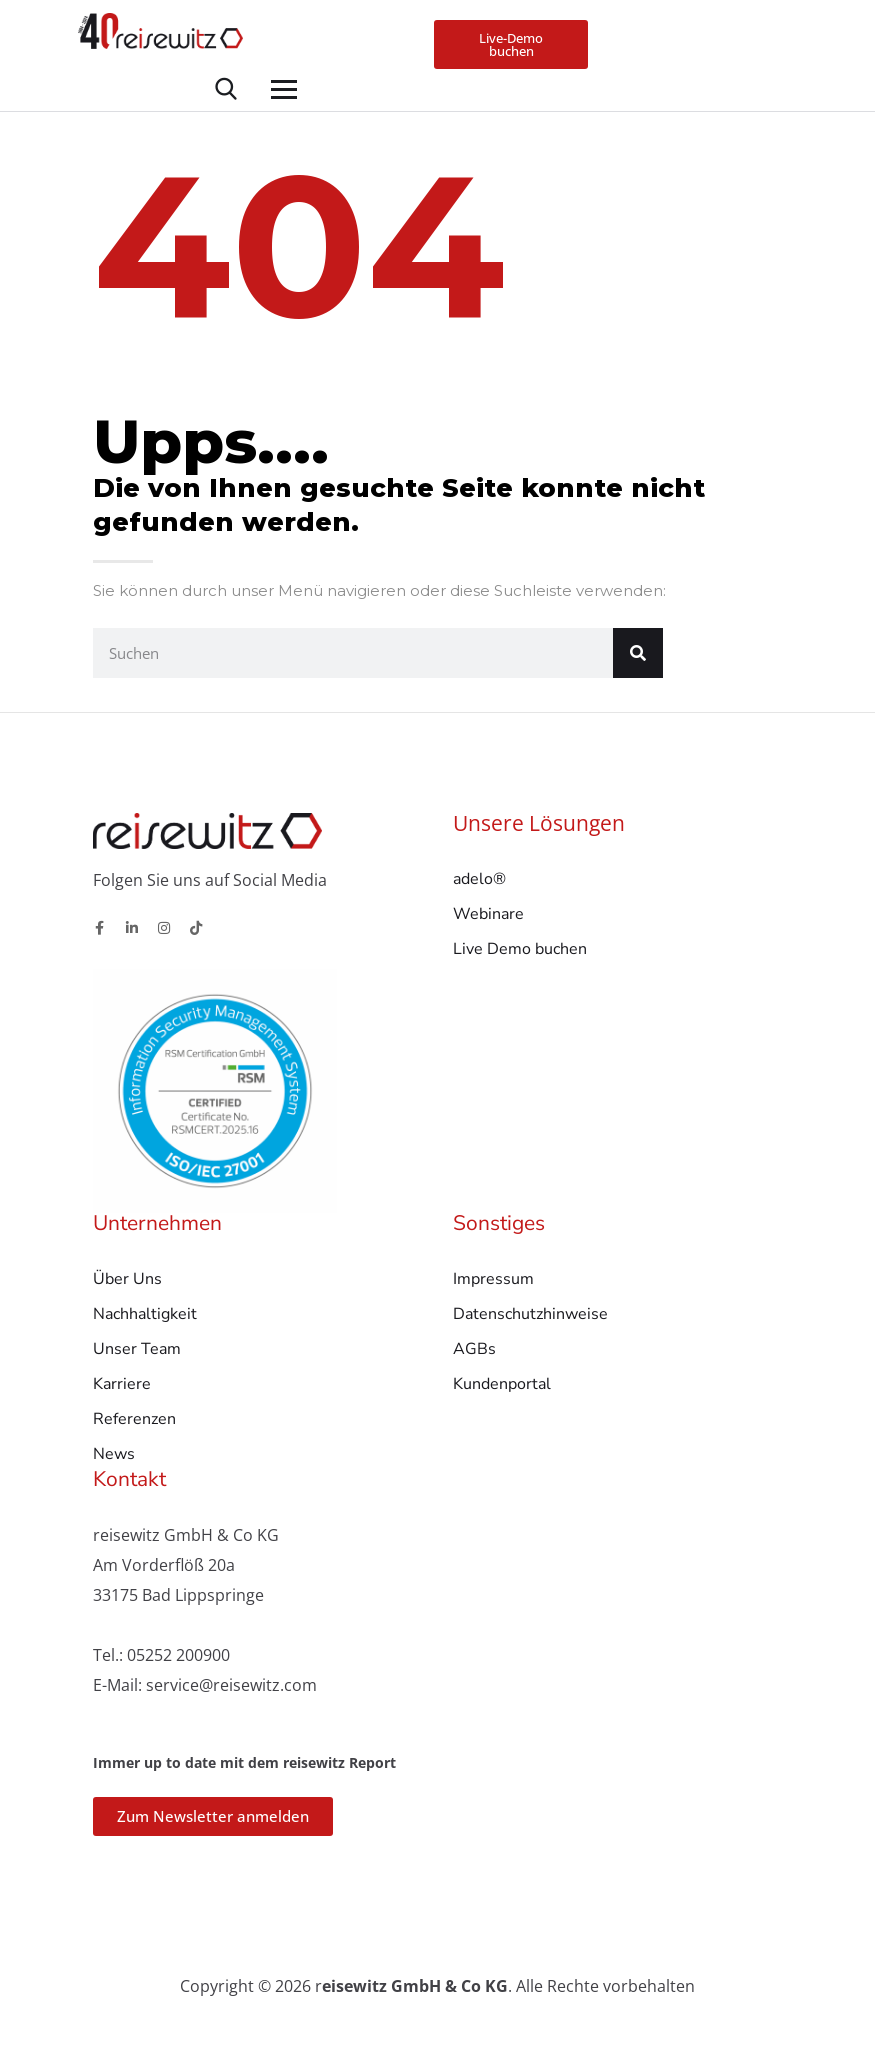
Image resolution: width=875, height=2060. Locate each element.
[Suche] (638, 658)
